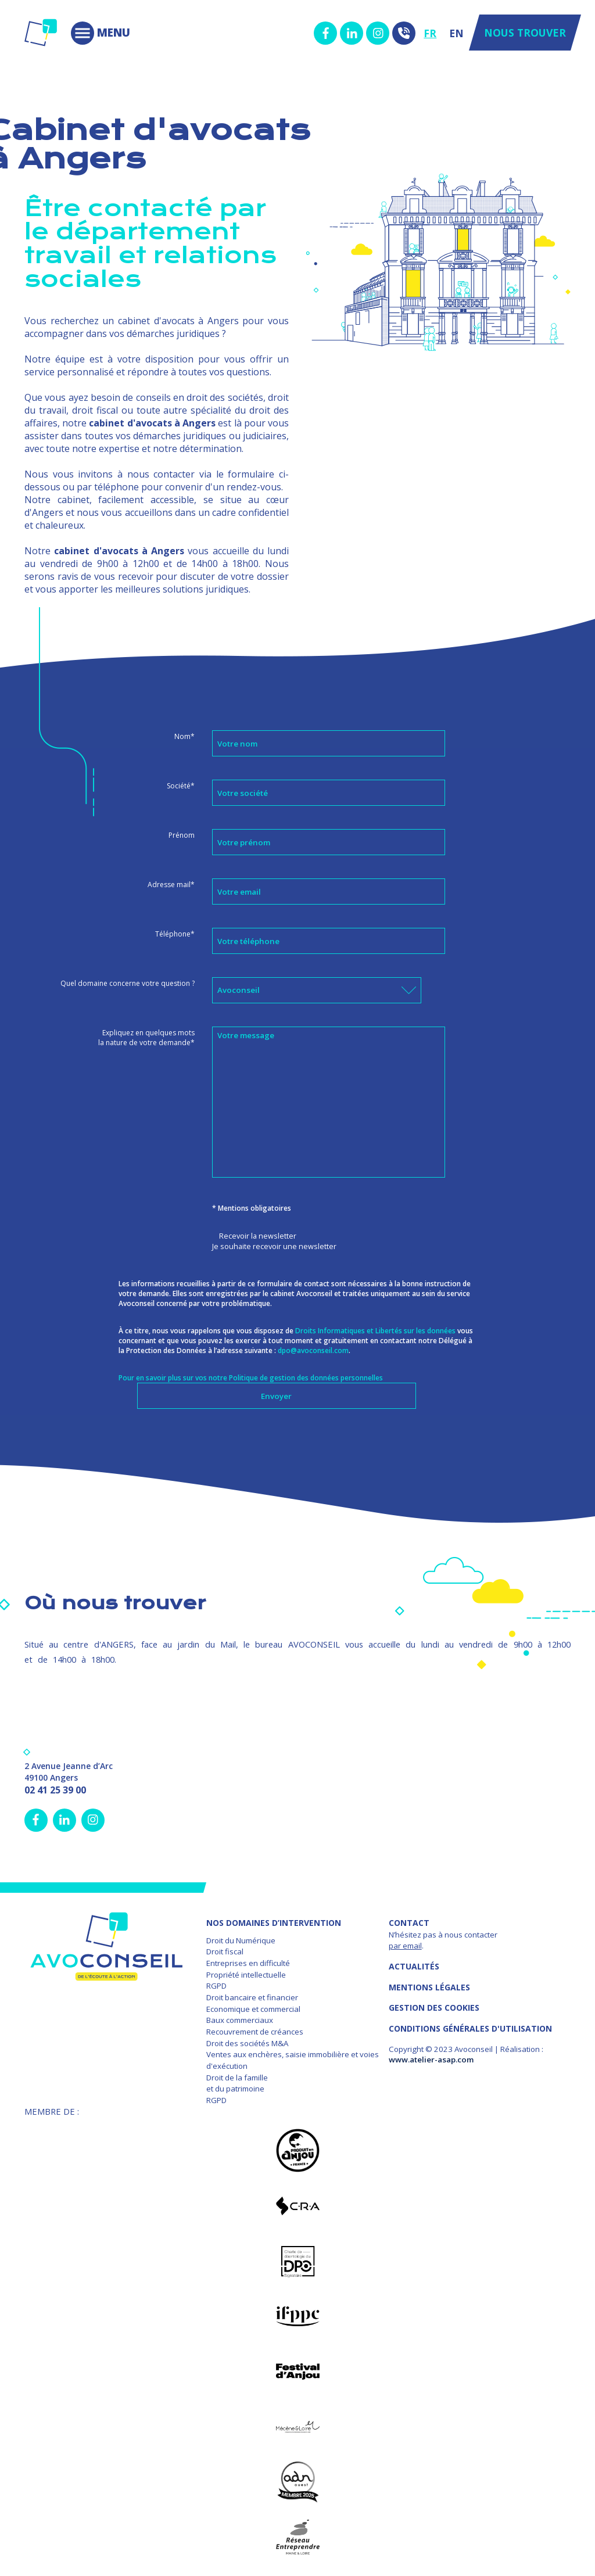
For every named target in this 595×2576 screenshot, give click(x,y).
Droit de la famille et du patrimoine (237, 2083)
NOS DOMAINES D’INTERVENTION (273, 1922)
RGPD (216, 1986)
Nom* (184, 736)
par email (405, 1945)
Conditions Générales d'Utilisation (470, 2028)
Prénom (182, 835)
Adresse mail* (171, 884)
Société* (181, 786)
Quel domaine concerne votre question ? (127, 983)
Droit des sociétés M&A (247, 2043)
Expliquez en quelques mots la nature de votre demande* (146, 1037)
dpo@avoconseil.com (313, 1350)
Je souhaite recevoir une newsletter (274, 1246)
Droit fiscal (224, 1951)
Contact (409, 1922)
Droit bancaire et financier (252, 1997)
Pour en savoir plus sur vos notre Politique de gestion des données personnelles (251, 1378)
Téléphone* (175, 934)
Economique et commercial (253, 2009)
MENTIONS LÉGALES (429, 1987)
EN (456, 33)
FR (430, 33)
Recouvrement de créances (254, 2031)
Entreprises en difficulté (248, 1963)
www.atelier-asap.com (431, 2059)
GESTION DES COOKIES (434, 2007)
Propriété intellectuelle (246, 1974)
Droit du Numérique (240, 1940)
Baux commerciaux (239, 2020)
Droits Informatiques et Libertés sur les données (375, 1331)
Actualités (414, 1966)
